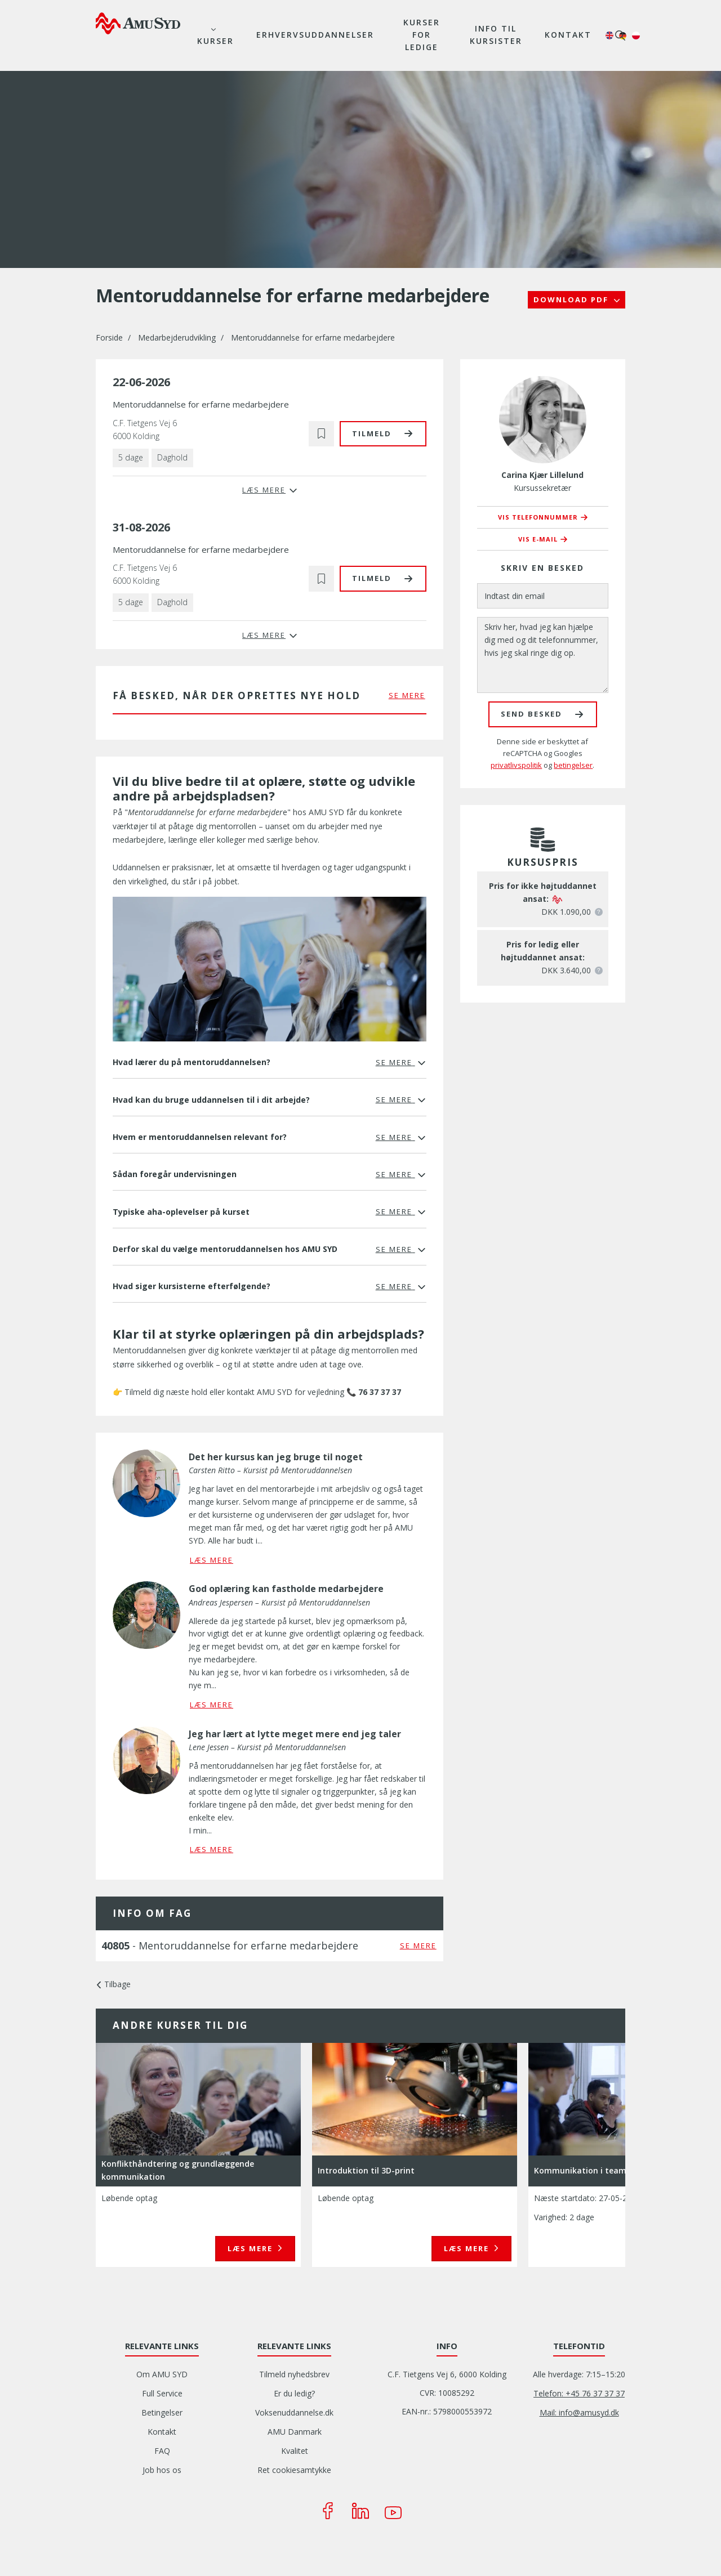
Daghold (172, 457)
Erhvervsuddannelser (315, 34)
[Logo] (138, 23)
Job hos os (162, 2470)
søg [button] (620, 35)
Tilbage (117, 1984)
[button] (321, 433)
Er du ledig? (294, 2393)
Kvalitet (294, 2450)
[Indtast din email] (542, 596)
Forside (109, 337)
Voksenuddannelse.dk (294, 2412)
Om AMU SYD (162, 2374)
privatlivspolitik (516, 765)
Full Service (162, 2393)
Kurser (215, 40)
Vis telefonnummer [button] (538, 517)
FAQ (162, 2450)
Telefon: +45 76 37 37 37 (579, 2393)
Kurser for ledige (421, 34)
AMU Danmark (295, 2431)
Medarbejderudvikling (177, 337)
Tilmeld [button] (371, 433)
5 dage (130, 457)
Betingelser (162, 2412)
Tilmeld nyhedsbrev (294, 2374)
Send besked (531, 714)
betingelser (573, 765)
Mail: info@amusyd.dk (579, 2412)
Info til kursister (496, 34)
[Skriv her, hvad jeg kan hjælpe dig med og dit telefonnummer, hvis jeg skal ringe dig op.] (542, 655)
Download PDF (572, 299)
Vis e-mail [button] (538, 539)
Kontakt (568, 34)
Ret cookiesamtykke (294, 2470)
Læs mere (251, 2248)
